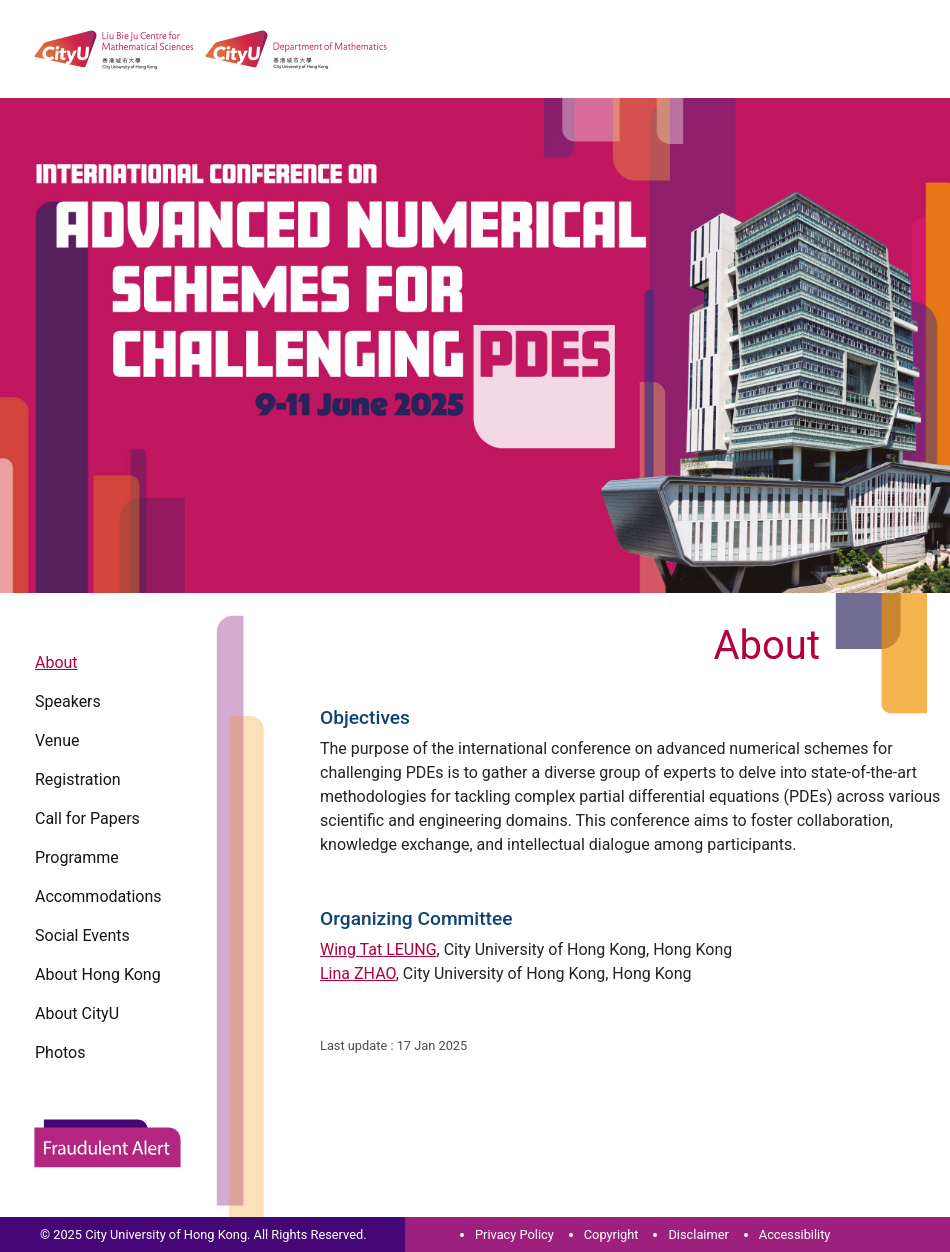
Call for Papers (87, 818)
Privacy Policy (514, 1234)
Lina (358, 973)
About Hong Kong (98, 974)
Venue (57, 740)
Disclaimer (698, 1234)
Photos (60, 1052)
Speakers (68, 701)
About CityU (77, 1013)
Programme (77, 857)
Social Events (82, 935)
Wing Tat (378, 949)
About (56, 662)
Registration (78, 779)
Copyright (611, 1234)
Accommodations (98, 896)
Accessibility (795, 1234)
